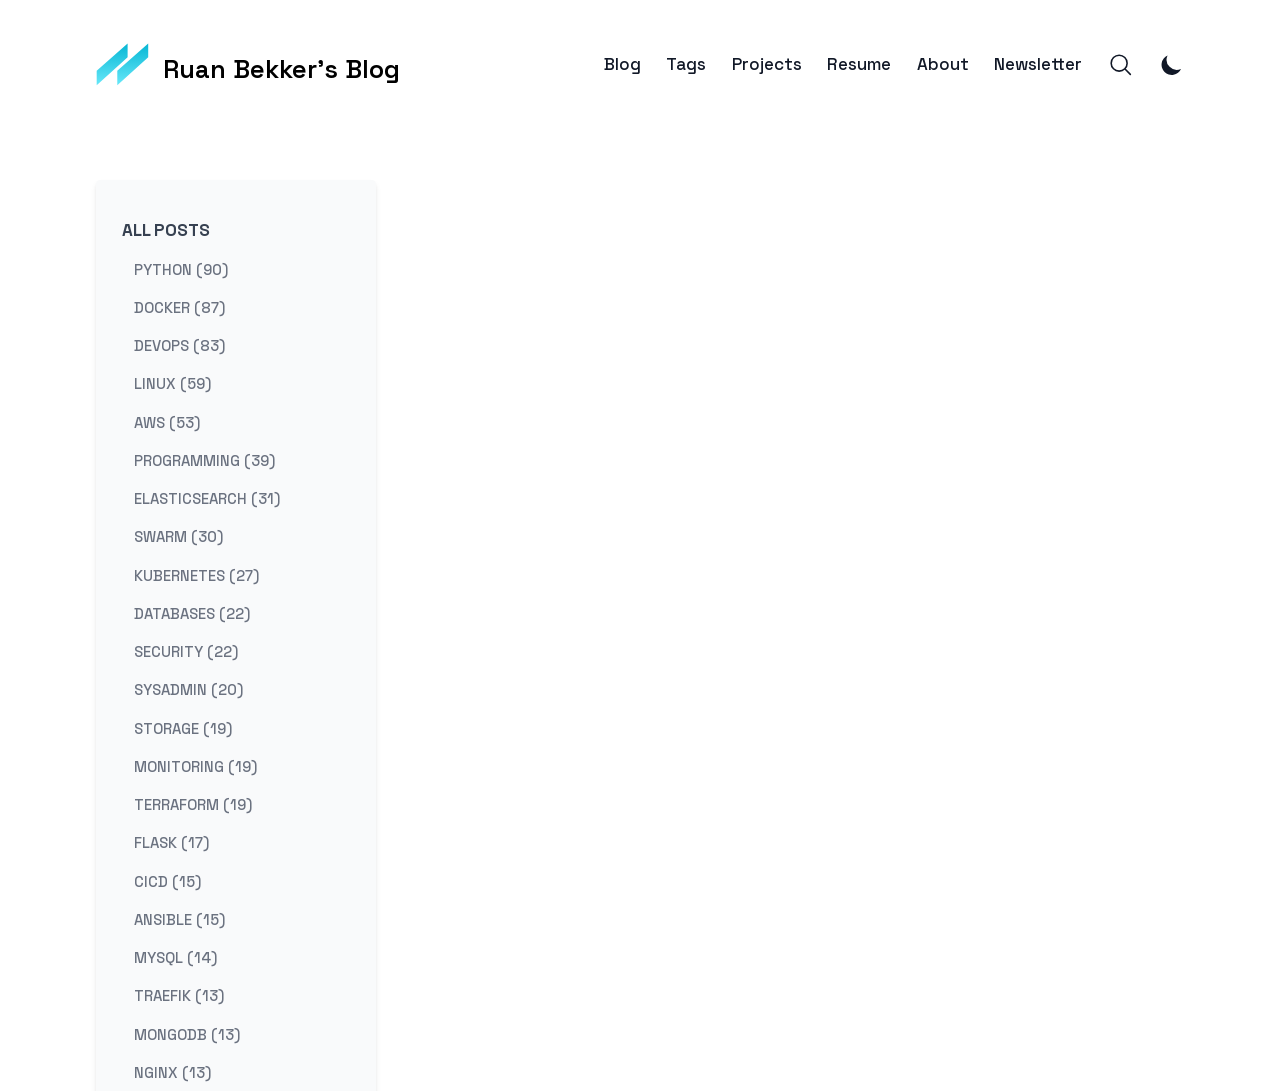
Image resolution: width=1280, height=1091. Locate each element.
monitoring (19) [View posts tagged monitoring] (195, 765)
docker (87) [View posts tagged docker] (179, 306)
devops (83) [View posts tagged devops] (179, 345)
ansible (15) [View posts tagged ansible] (179, 918)
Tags (686, 64)
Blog (622, 64)
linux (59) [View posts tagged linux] (172, 383)
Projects (767, 64)
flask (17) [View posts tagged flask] (171, 842)
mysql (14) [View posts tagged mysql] (175, 957)
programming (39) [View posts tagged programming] (204, 459)
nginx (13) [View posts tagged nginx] (172, 1071)
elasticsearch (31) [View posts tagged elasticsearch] (207, 498)
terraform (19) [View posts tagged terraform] (193, 804)
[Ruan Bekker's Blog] (248, 65)
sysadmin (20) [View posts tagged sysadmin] (188, 689)
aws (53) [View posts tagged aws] (167, 421)
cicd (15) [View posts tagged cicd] (167, 880)
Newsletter (1038, 64)
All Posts (166, 230)
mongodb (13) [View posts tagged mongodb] (187, 1033)
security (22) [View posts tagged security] (186, 651)
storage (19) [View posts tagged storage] (183, 727)
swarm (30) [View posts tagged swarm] (178, 536)
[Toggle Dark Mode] (1172, 65)
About (943, 64)
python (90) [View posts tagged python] (181, 268)
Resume (859, 64)
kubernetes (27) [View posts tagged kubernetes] (196, 574)
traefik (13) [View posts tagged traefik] (179, 995)
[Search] (1121, 65)
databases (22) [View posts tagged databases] (192, 612)
